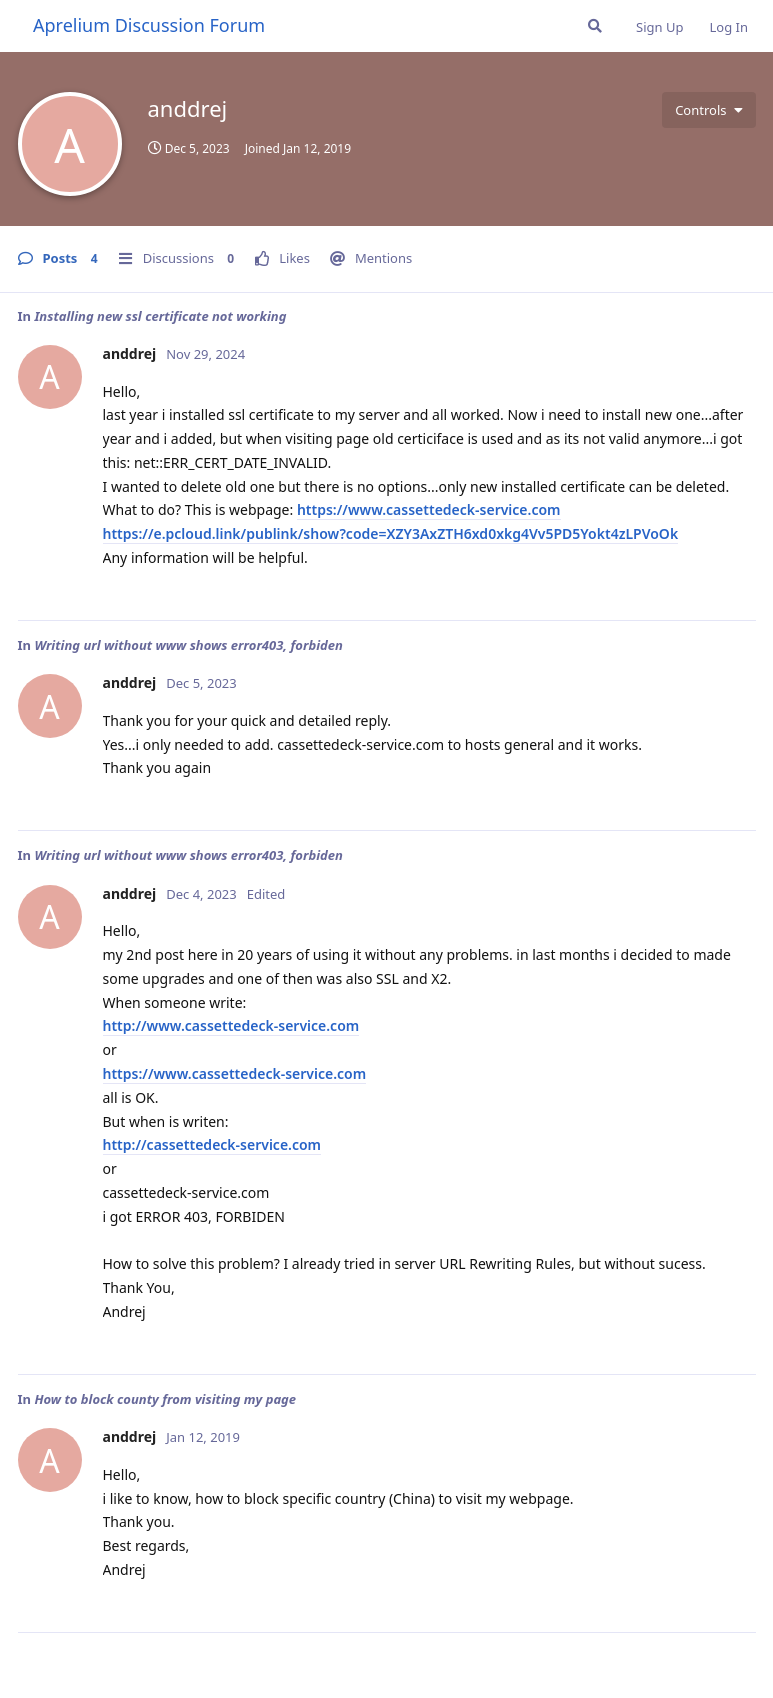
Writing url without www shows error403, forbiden (188, 645)
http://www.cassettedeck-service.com (231, 1025)
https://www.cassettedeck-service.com (429, 509)
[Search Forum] (595, 26)
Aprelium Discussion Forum (149, 25)
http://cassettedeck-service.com (212, 1144)
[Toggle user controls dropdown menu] (708, 110)
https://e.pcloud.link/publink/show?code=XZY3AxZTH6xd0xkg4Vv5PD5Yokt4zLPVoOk (391, 533)
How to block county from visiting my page (165, 1399)
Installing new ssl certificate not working (160, 316)
